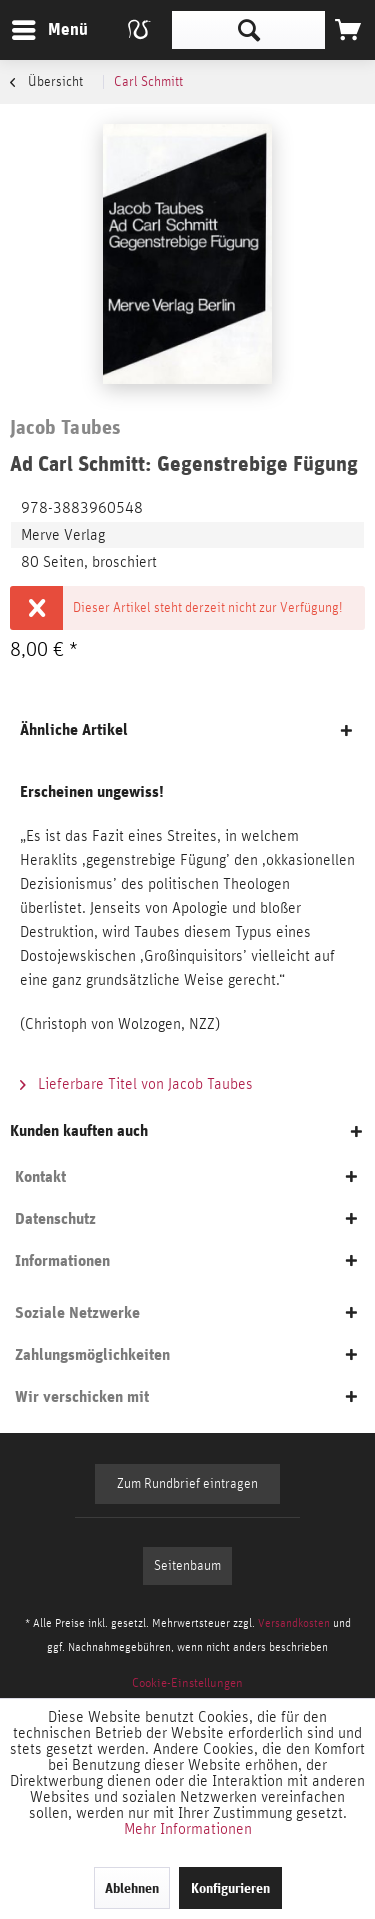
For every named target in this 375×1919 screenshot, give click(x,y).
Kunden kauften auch (79, 1130)
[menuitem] (49, 30)
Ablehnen (132, 1888)
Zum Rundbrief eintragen (187, 1484)
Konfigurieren (230, 1888)
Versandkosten (294, 1623)
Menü (35, 26)
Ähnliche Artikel (74, 729)
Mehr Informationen (188, 1829)
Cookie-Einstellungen (187, 1683)
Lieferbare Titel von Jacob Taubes (136, 1084)
